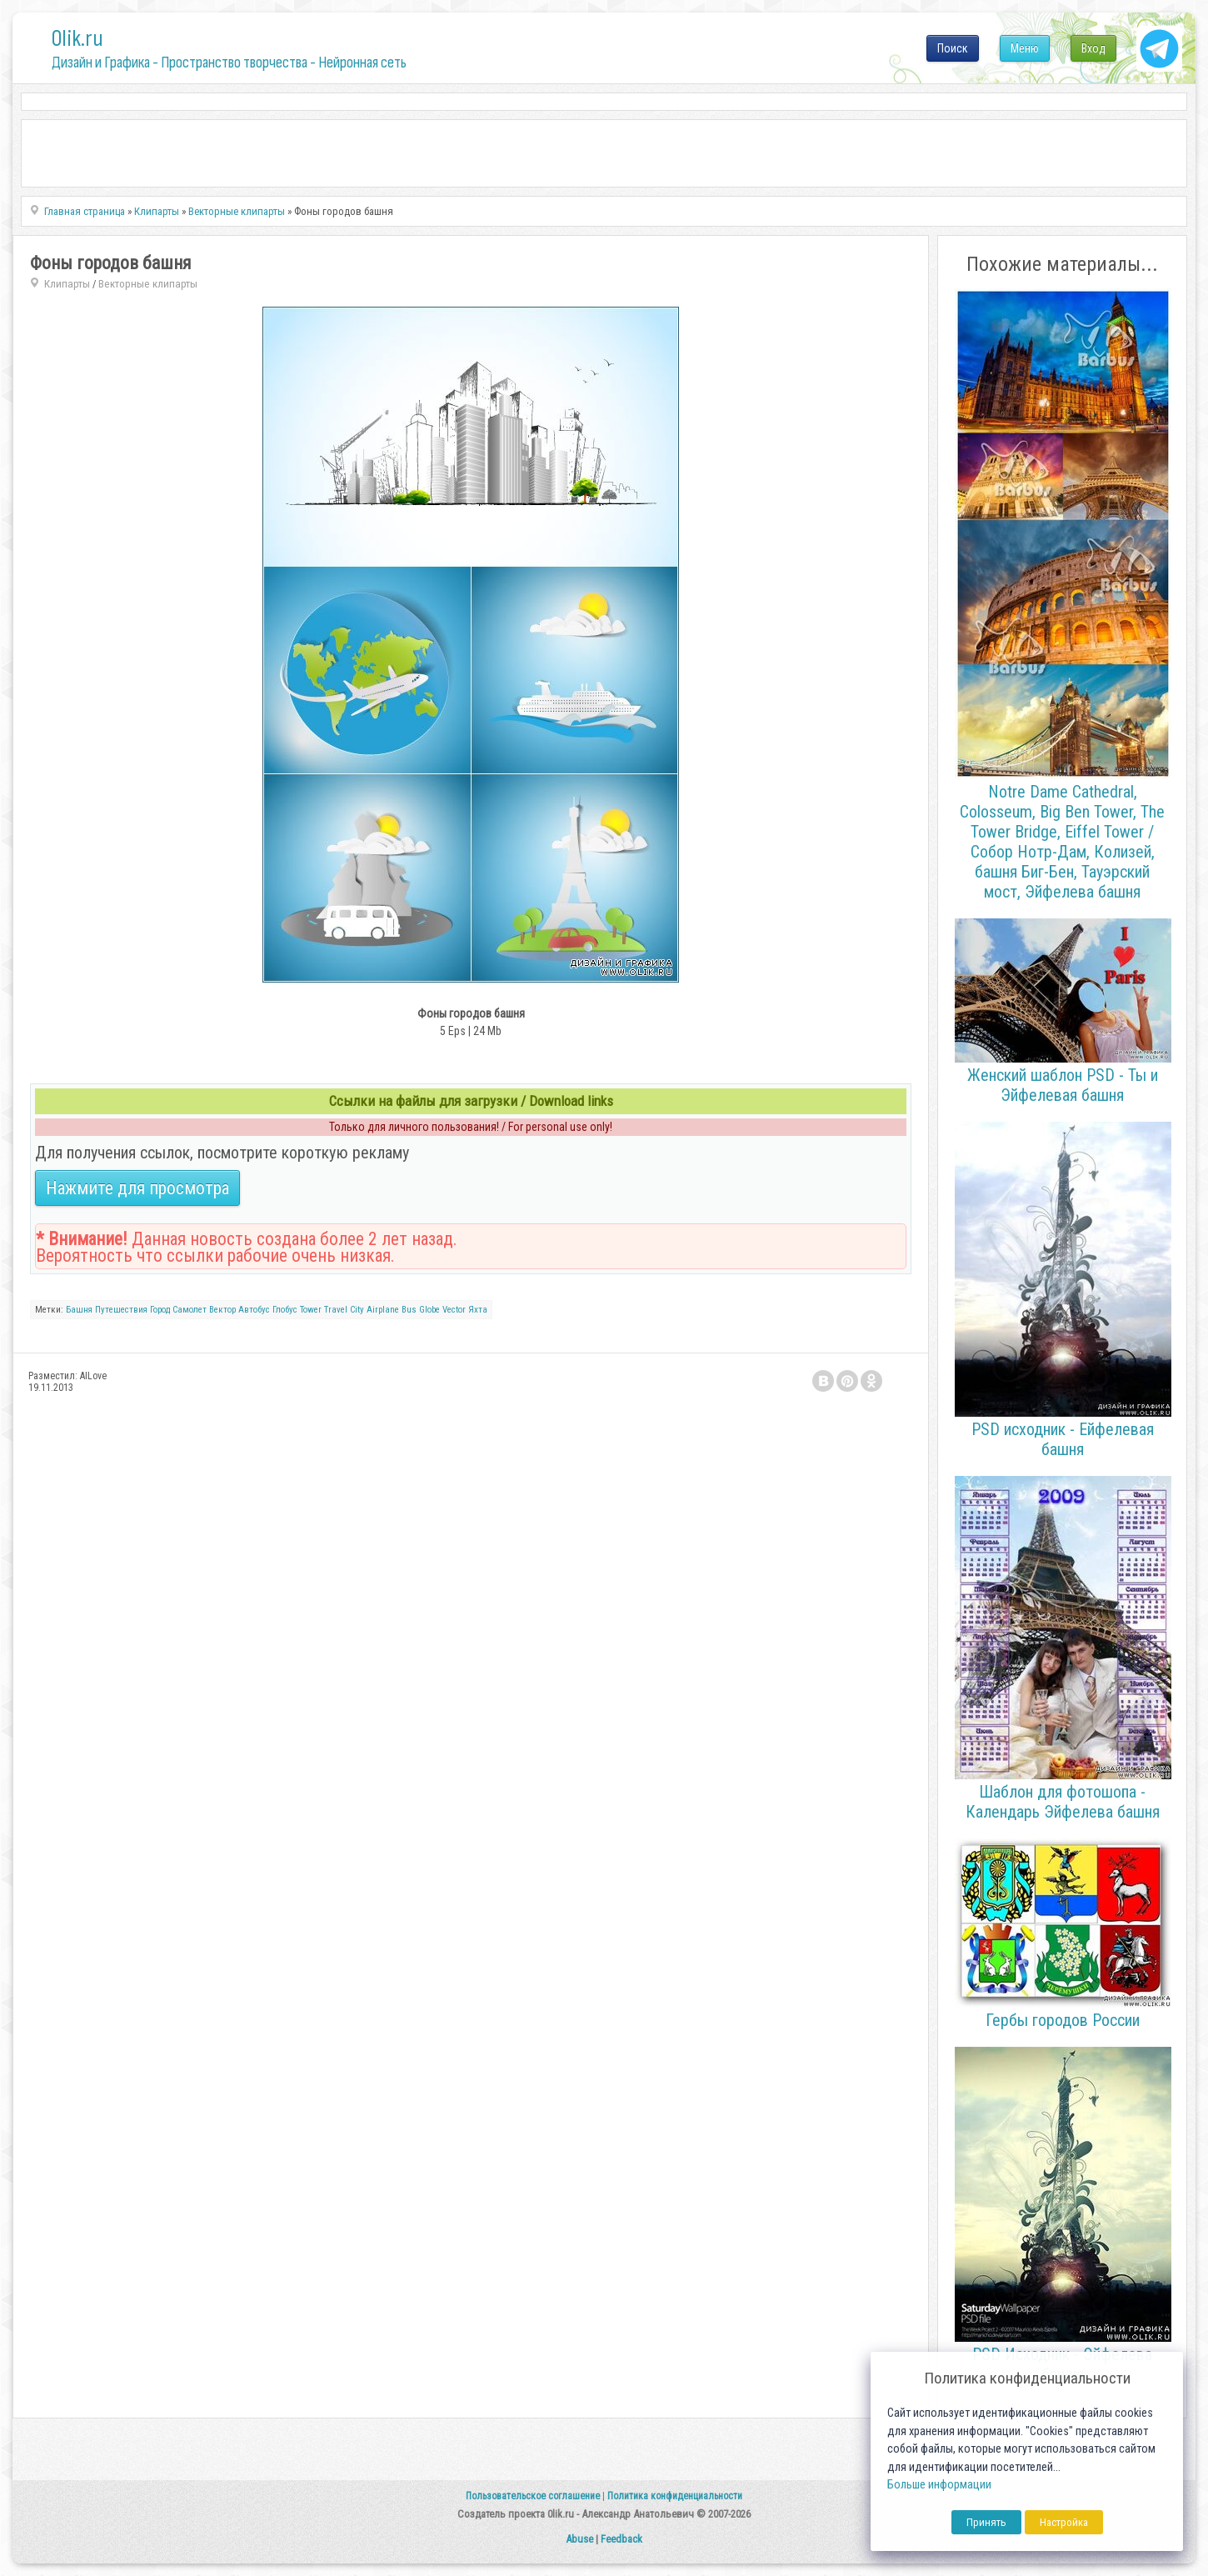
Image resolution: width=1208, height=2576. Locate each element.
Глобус (284, 1309)
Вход (1093, 48)
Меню (1025, 48)
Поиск (952, 48)
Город (160, 1309)
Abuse (579, 2539)
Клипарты (67, 284)
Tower (311, 1309)
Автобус (254, 1309)
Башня (79, 1309)
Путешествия (121, 1309)
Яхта (477, 1309)
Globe (429, 1309)
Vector (454, 1309)
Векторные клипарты (147, 284)
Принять (986, 2522)
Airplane (383, 1309)
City (357, 1309)
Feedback (621, 2539)
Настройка (1064, 2522)
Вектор (222, 1309)
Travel (335, 1309)
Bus (409, 1309)
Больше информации (939, 2485)
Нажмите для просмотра (137, 1188)
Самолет (189, 1309)
